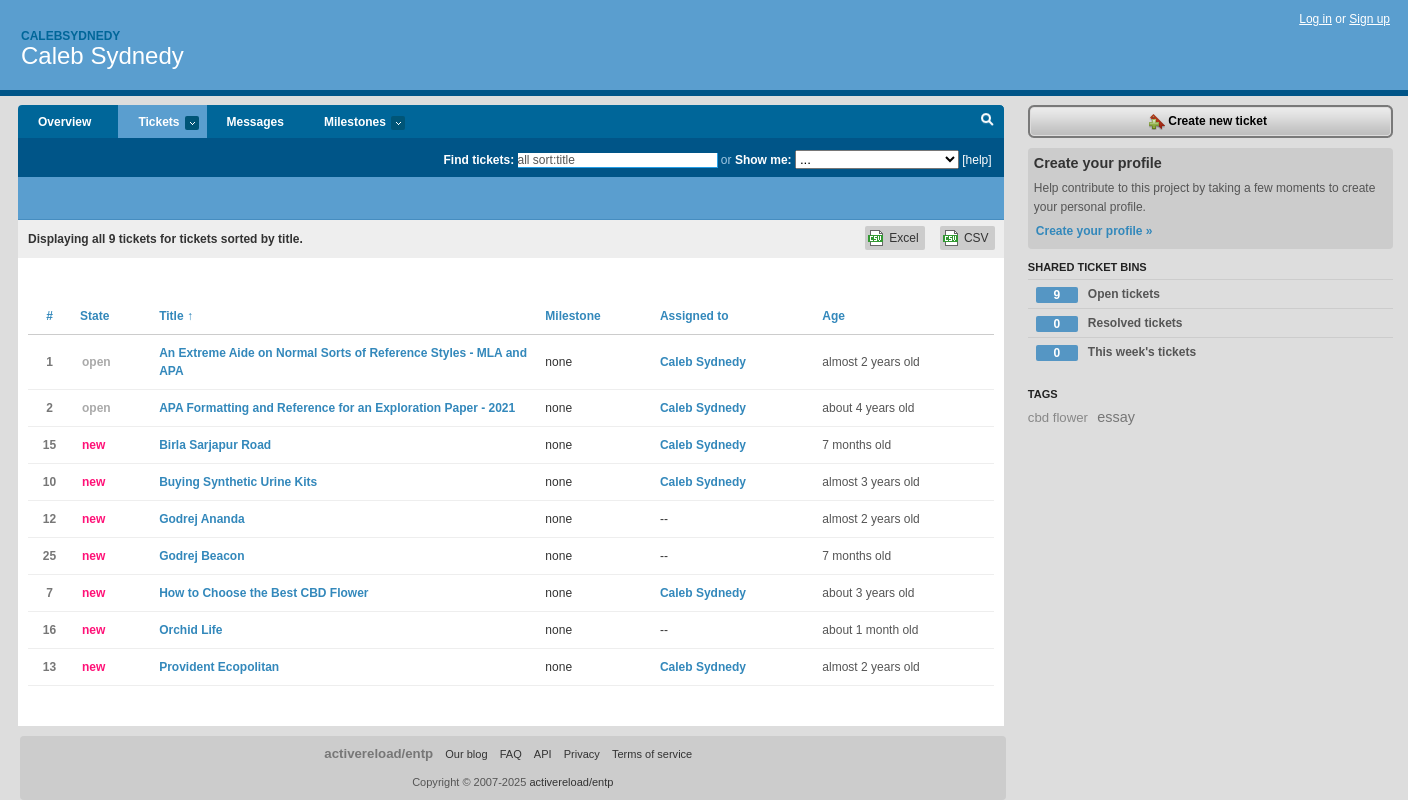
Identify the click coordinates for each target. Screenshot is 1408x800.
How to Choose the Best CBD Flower (263, 593)
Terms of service (652, 754)
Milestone (572, 316)
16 (49, 630)
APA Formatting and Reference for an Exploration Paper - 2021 (337, 408)
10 (49, 482)
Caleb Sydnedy (102, 55)
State (94, 316)
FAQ (511, 754)
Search (987, 122)
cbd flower (1058, 417)
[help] (976, 160)
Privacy (582, 754)
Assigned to (694, 316)
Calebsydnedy (70, 36)
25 (49, 556)
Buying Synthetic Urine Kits (238, 482)
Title (176, 316)
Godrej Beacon (201, 556)
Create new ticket (1208, 122)
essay (1116, 417)
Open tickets (1098, 295)
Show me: (763, 160)
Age (833, 316)
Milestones (354, 123)
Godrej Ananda (202, 519)
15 (49, 445)
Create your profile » (1094, 231)
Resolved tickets (1109, 324)
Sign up (1369, 19)
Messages (255, 122)
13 (49, 667)
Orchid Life (190, 630)
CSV (976, 238)
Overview (64, 122)
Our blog (466, 754)
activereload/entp (378, 753)
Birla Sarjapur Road (215, 445)
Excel (903, 238)
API (543, 754)
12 (49, 519)
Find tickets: (479, 160)
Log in (1315, 19)
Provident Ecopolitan (219, 667)
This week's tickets (1116, 353)
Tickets (158, 123)
